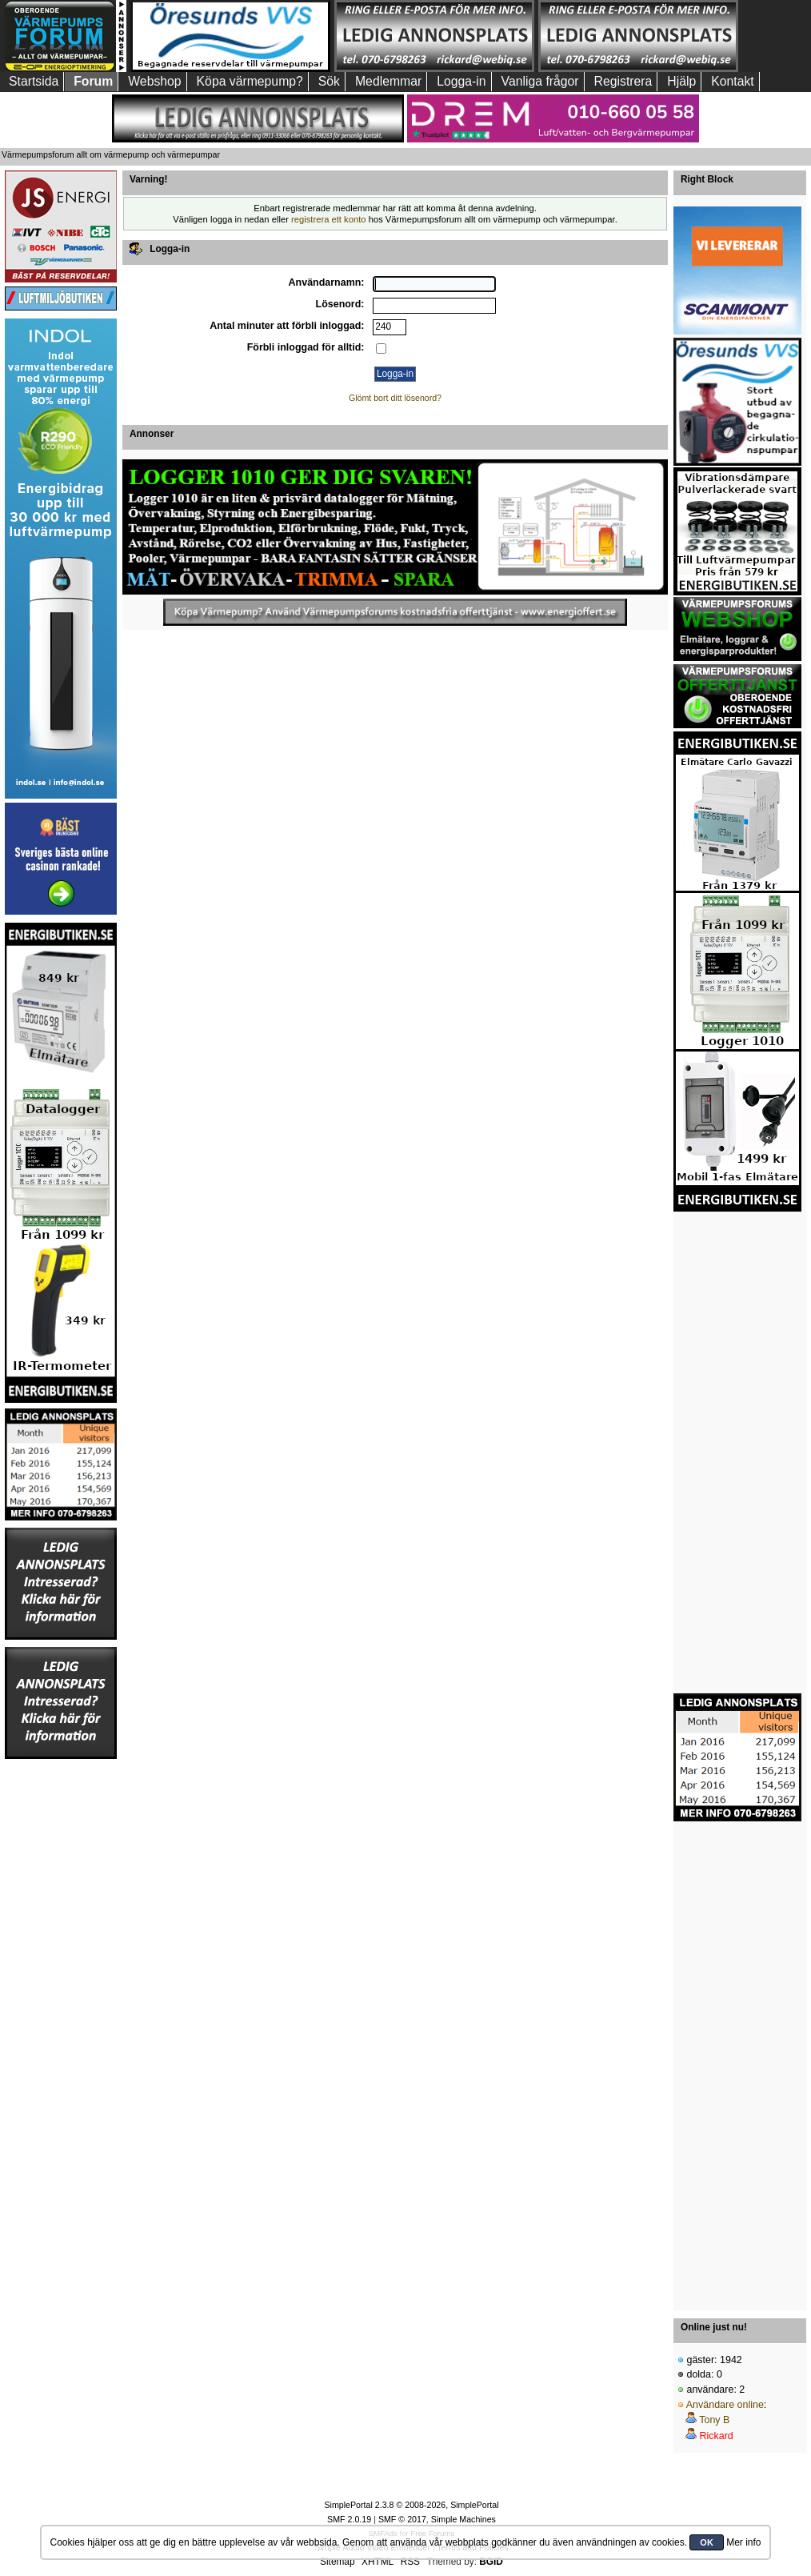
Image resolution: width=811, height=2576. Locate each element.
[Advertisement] (61, 2001)
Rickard (716, 2436)
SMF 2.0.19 (349, 2519)
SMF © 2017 (402, 2519)
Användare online (725, 2404)
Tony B (714, 2420)
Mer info (743, 2542)
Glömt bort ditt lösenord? (395, 398)
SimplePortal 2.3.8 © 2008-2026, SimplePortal (411, 2505)
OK (706, 2542)
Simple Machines (463, 2519)
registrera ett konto (328, 219)
